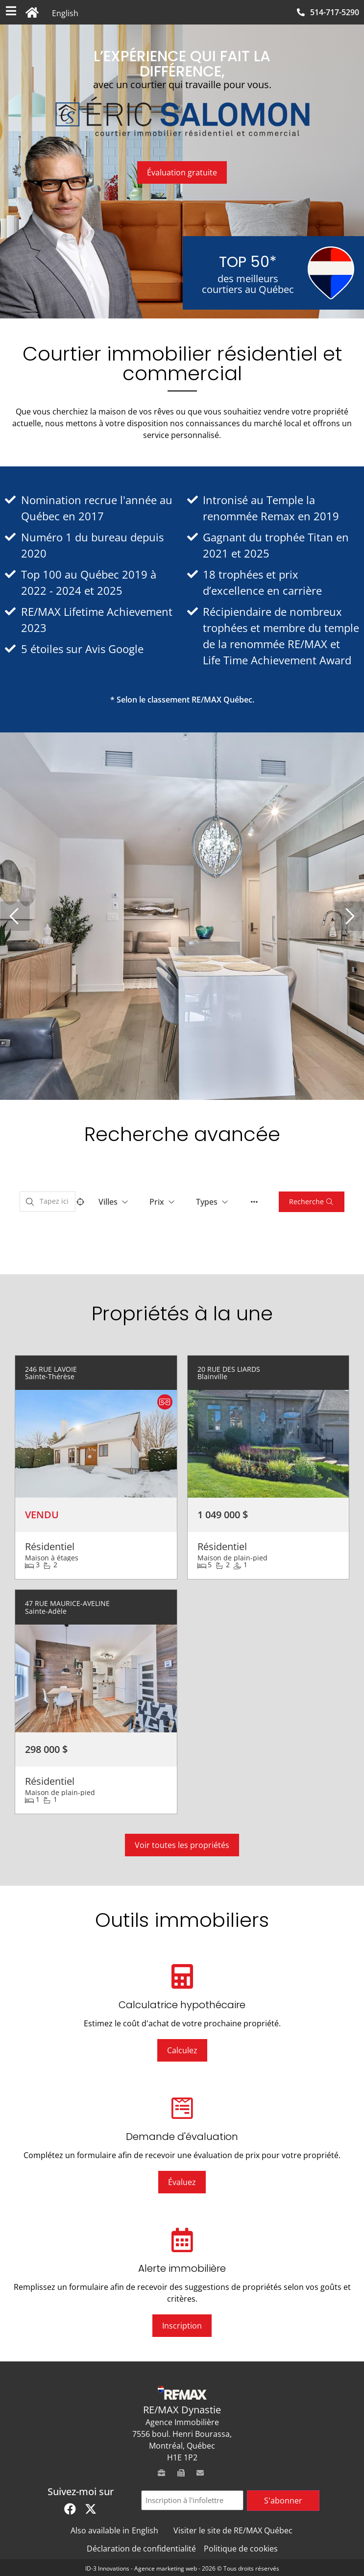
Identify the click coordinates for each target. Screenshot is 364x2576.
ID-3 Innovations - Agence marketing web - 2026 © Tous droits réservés (182, 2568)
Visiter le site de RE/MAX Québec (232, 2530)
